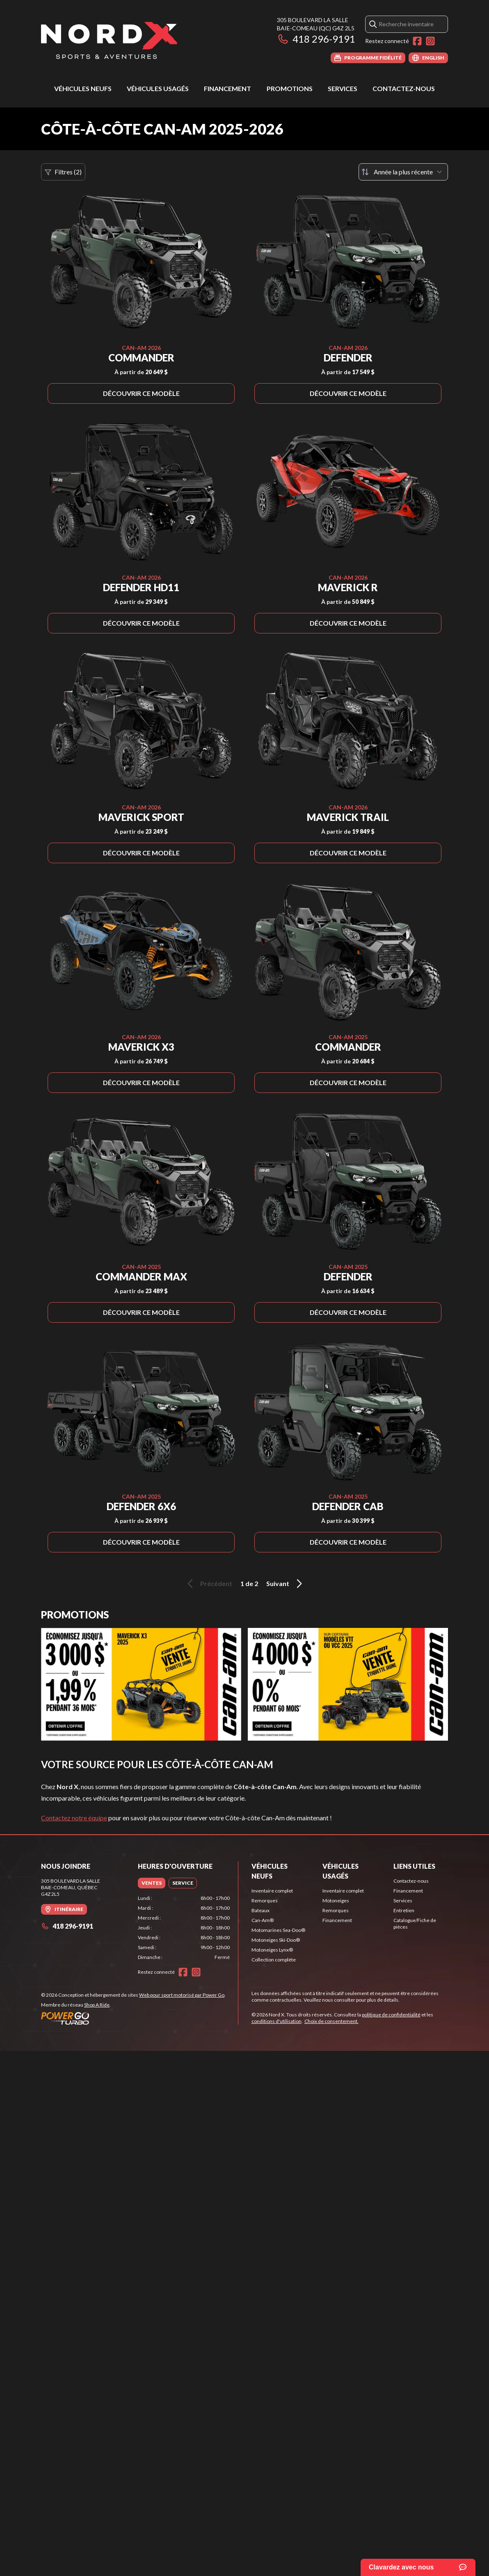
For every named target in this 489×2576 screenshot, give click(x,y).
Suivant (285, 1584)
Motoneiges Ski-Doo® (275, 1940)
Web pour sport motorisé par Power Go (181, 1995)
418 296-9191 (316, 39)
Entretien (403, 1910)
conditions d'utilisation (276, 2021)
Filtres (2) (63, 172)
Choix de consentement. (331, 2021)
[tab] (151, 1883)
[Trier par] (403, 172)
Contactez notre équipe (74, 1818)
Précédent (208, 1584)
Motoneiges (335, 1900)
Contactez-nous (403, 88)
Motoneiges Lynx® (272, 1950)
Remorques (264, 1900)
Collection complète (273, 1960)
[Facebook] (417, 41)
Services (342, 88)
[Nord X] (109, 39)
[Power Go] (133, 2018)
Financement (227, 88)
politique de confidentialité (391, 2014)
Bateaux (260, 1910)
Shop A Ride (97, 2005)
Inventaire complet (272, 1891)
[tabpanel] (184, 1928)
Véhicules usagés (158, 88)
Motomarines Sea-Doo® (278, 1930)
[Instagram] (430, 41)
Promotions (290, 88)
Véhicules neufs (83, 88)
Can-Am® (262, 1920)
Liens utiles (414, 1866)
